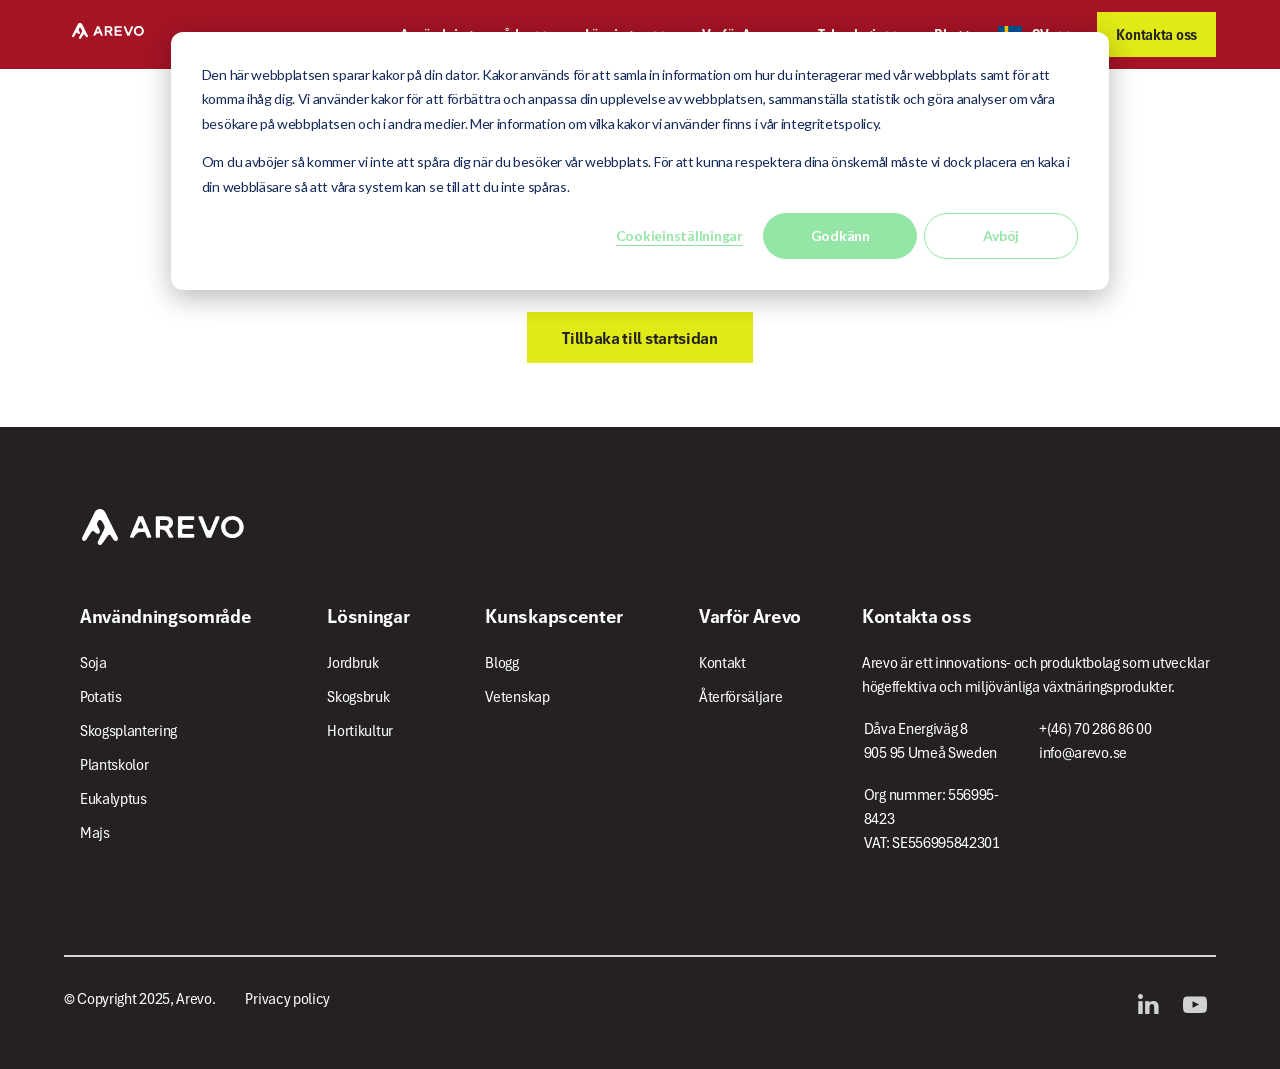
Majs (95, 833)
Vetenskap (517, 697)
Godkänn (840, 235)
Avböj (1001, 235)
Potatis (101, 697)
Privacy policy (287, 999)
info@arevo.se (1083, 753)
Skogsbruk (358, 697)
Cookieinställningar (679, 235)
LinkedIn (1154, 1005)
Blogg (501, 663)
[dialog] (640, 161)
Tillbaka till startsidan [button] (639, 338)
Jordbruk (352, 663)
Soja (93, 663)
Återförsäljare (741, 697)
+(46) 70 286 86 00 (1095, 729)
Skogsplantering (128, 731)
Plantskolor (114, 765)
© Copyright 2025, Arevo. (139, 999)
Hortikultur (360, 731)
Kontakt (722, 663)
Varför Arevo (750, 616)
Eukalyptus (113, 799)
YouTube (1199, 1005)
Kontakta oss (1156, 35)
